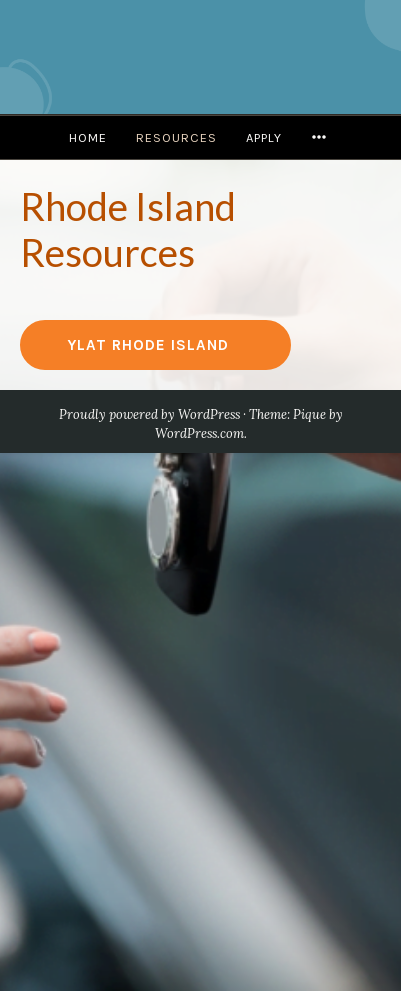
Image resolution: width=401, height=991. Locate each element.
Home (88, 137)
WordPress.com (199, 433)
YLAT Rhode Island (148, 345)
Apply (264, 137)
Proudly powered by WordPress (149, 414)
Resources (176, 137)
